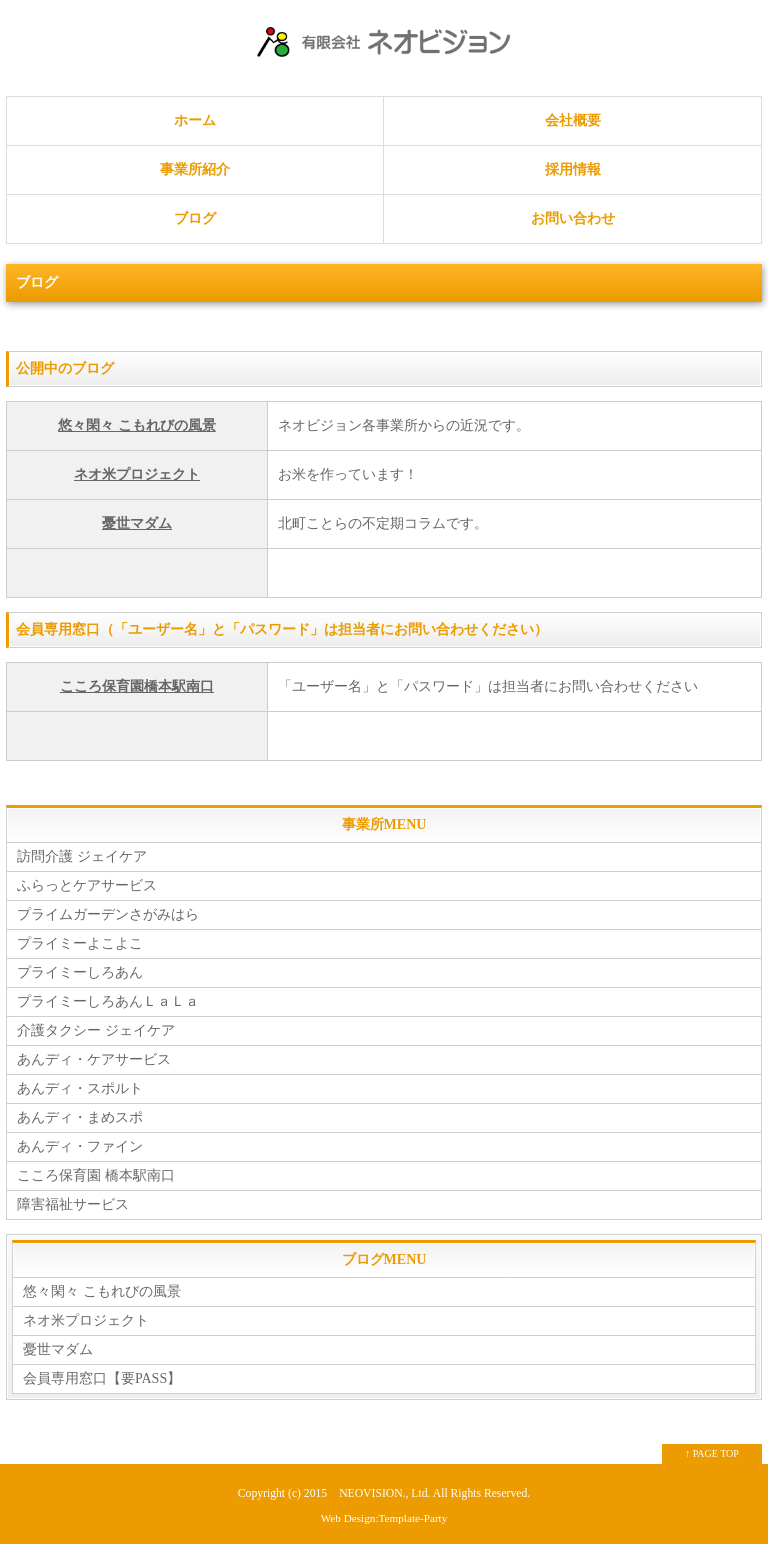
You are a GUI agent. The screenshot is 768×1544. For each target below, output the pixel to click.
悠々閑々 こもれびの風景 (137, 425)
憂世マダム (137, 523)
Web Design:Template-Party (384, 1518)
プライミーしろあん (80, 972)
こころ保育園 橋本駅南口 (96, 1175)
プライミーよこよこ (80, 943)
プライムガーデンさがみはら (108, 914)
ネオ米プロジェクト (137, 474)
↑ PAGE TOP (712, 1453)
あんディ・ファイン (80, 1146)
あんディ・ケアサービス (94, 1059)
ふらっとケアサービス (87, 885)
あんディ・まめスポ (80, 1117)
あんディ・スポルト (80, 1088)
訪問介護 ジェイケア (82, 856)
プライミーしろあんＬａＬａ (108, 1001)
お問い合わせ (573, 218)
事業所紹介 (195, 169)
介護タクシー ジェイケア (96, 1030)
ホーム (195, 120)
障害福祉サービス (73, 1204)
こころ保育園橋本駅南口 (137, 686)
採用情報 (573, 169)
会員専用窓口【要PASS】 (102, 1378)
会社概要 (573, 120)
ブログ (195, 218)
